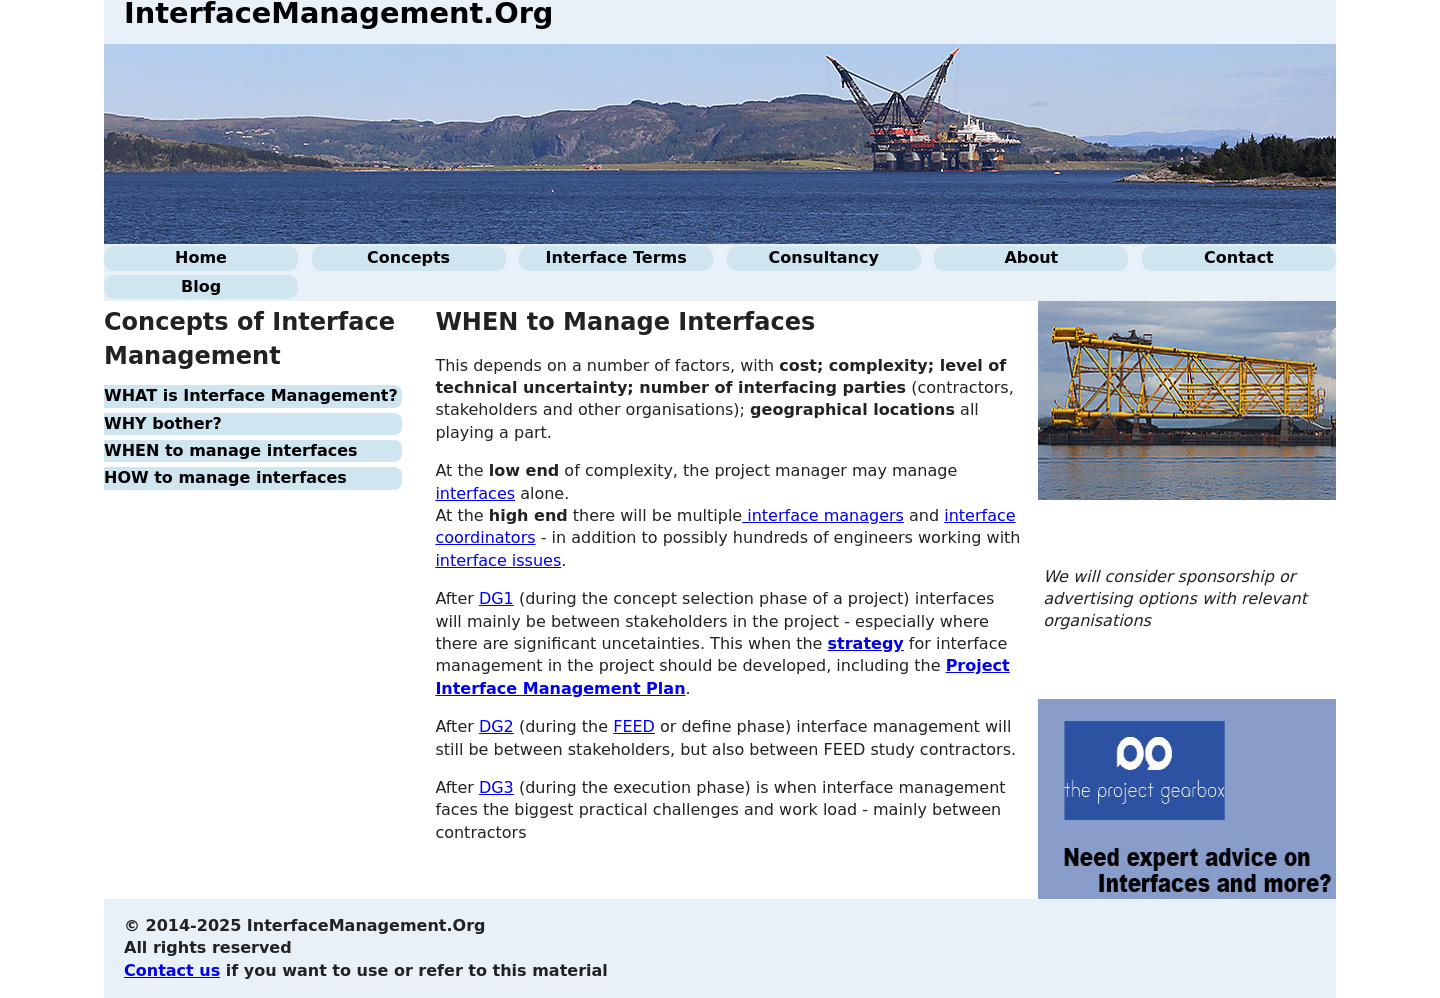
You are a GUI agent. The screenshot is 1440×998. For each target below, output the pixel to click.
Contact (1239, 257)
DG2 (496, 726)
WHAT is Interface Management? (251, 395)
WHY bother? (163, 423)
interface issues (498, 560)
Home (201, 257)
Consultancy (824, 257)
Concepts (408, 257)
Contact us (172, 970)
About (1031, 257)
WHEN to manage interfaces (231, 450)
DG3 (496, 787)
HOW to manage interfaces (225, 477)
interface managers (823, 515)
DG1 (496, 598)
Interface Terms (616, 257)
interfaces (475, 493)
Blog (201, 286)
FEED (634, 726)
